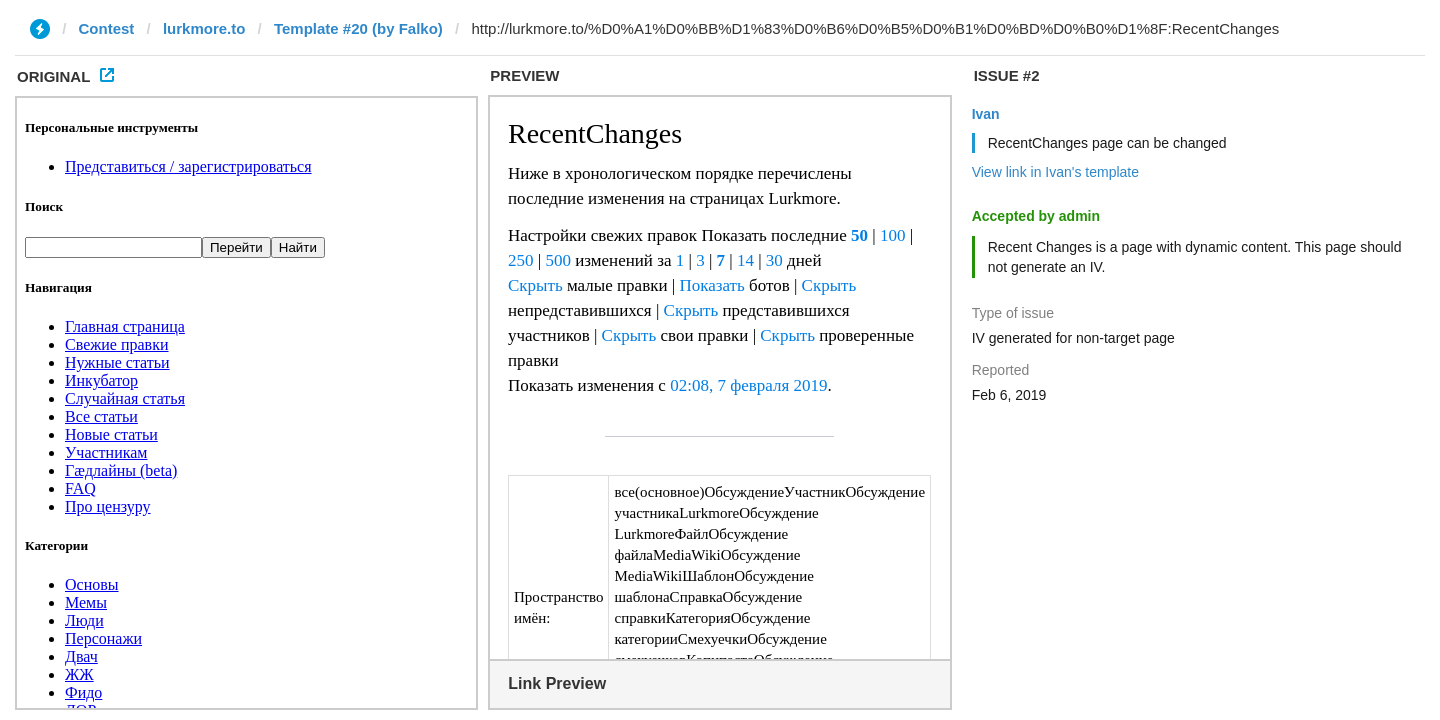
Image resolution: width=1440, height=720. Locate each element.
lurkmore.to (204, 28)
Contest (107, 28)
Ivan (986, 114)
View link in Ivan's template (1055, 172)
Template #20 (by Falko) (358, 28)
